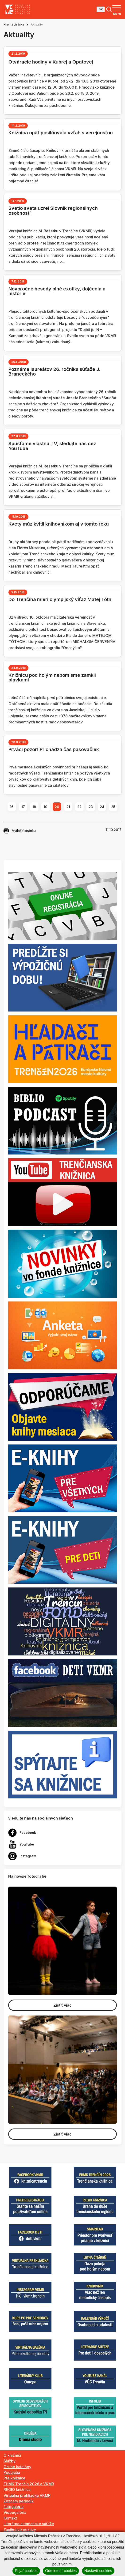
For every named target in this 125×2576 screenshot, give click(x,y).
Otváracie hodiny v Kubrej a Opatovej (50, 62)
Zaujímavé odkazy (20, 2529)
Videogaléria (15, 2512)
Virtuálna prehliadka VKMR (27, 2495)
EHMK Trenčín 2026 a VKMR (29, 2484)
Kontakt (10, 2518)
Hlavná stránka (14, 24)
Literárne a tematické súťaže (29, 2523)
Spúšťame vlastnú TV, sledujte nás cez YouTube (52, 446)
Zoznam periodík (19, 2501)
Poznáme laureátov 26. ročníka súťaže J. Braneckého (54, 371)
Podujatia (12, 2472)
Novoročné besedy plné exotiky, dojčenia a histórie (56, 291)
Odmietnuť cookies (61, 2571)
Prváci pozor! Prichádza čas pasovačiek (53, 749)
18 (34, 807)
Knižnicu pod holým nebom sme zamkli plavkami (52, 677)
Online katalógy (17, 2466)
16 (12, 807)
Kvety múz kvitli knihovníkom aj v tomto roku (58, 524)
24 (102, 807)
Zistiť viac (62, 2005)
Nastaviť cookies (98, 2571)
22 (79, 807)
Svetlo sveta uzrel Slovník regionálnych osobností (53, 210)
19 (45, 807)
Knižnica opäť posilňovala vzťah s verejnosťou (60, 132)
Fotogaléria (13, 2506)
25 (113, 807)
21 (68, 807)
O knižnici (12, 2455)
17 (23, 807)
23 (91, 807)
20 (57, 807)
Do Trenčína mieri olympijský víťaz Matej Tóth (59, 599)
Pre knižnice (14, 2478)
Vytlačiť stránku (20, 831)
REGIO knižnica (17, 2489)
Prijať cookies (26, 2571)
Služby (10, 2461)
